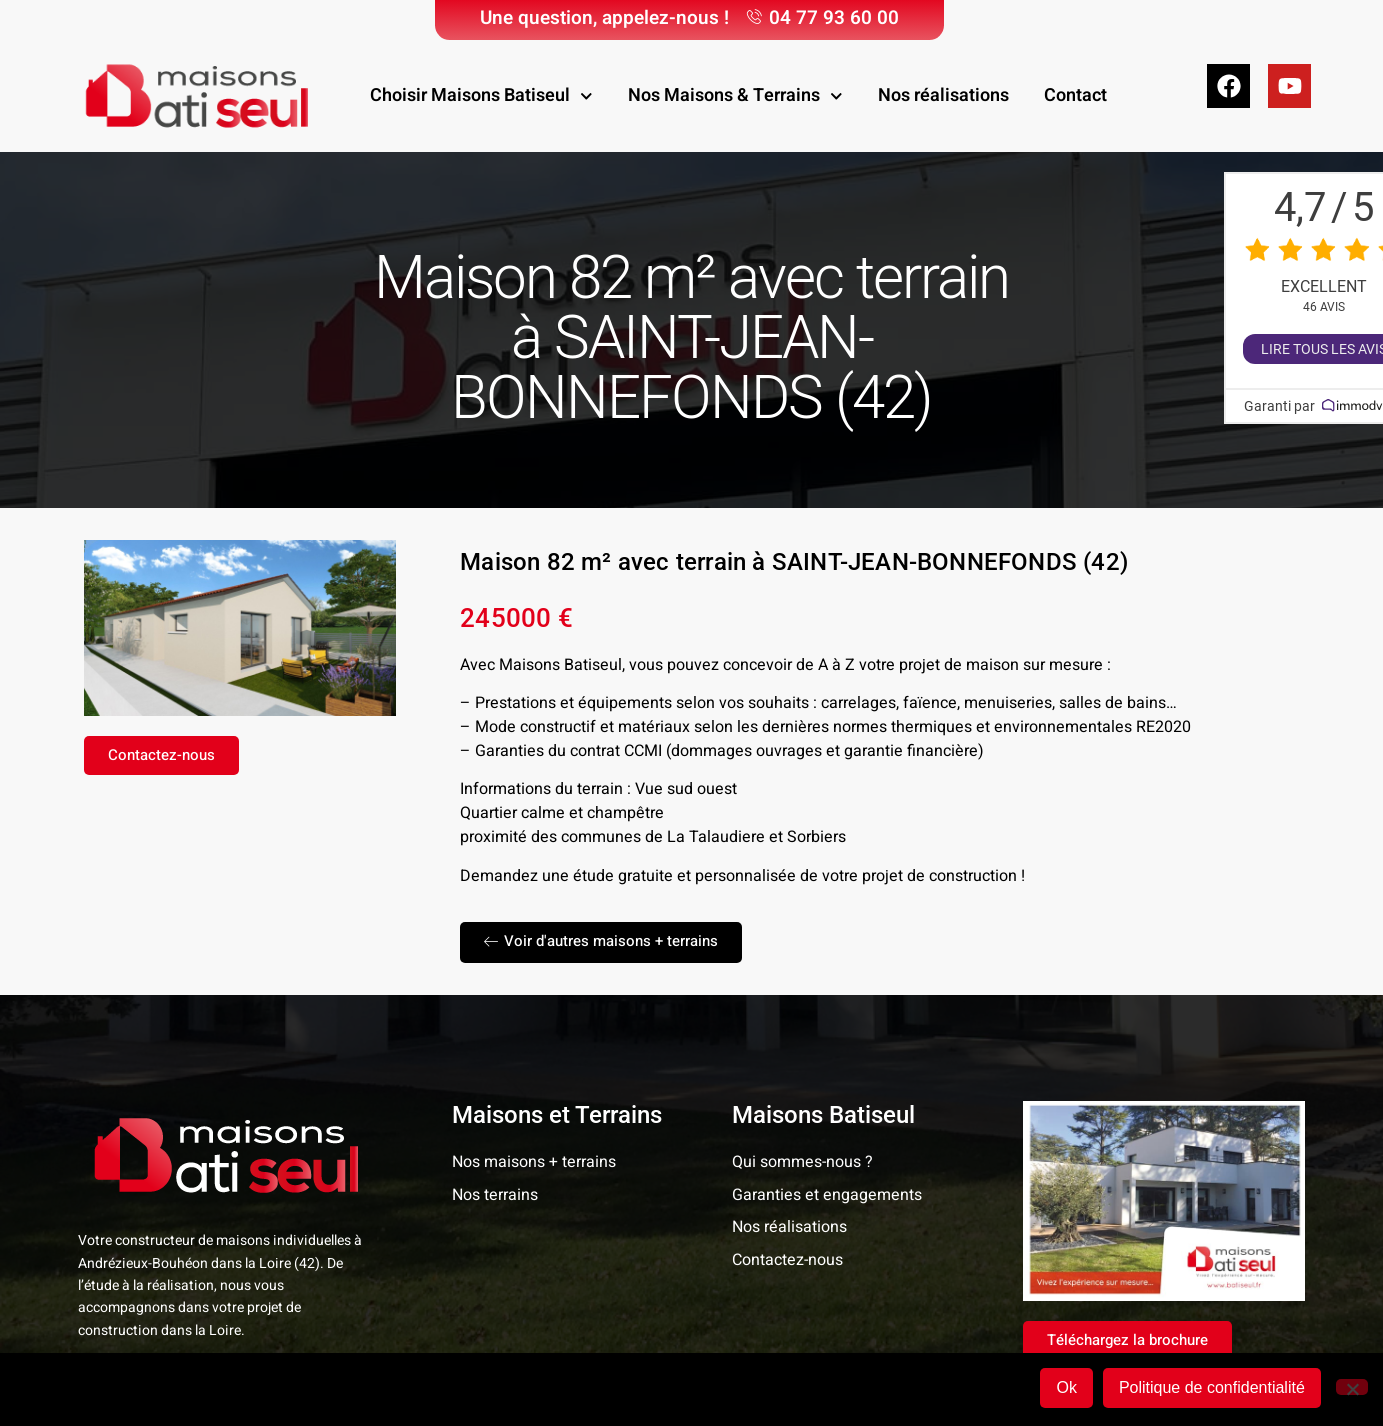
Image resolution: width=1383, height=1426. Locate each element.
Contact (1075, 95)
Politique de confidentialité (1215, 1390)
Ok (1070, 1390)
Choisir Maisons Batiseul (481, 96)
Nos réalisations (943, 95)
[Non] (1352, 1389)
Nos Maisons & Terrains (735, 96)
